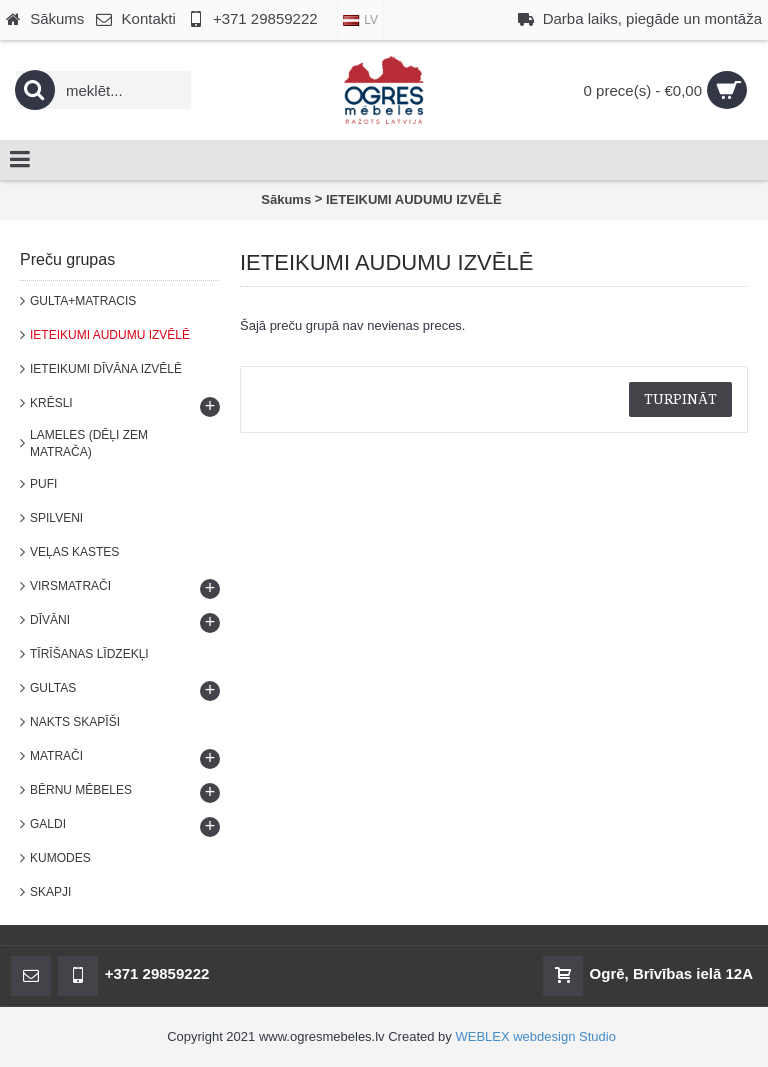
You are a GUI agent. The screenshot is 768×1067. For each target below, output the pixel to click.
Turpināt (680, 399)
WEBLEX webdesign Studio (535, 1036)
